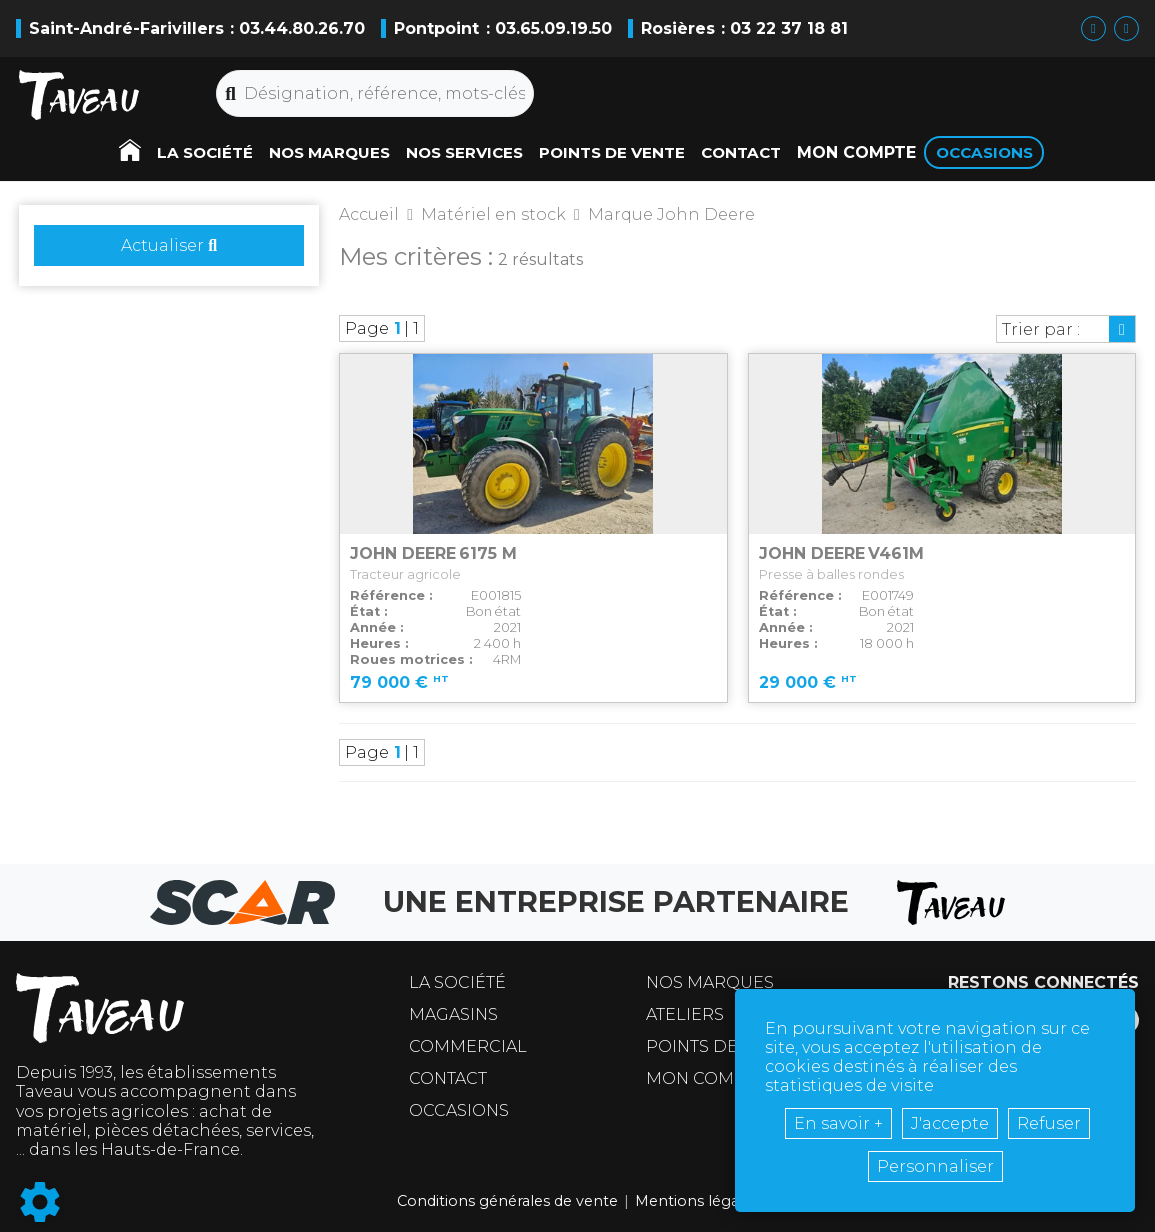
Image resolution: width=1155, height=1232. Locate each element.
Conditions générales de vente (507, 1201)
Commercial (468, 1046)
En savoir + (838, 1123)
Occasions (459, 1110)
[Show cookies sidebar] (40, 1202)
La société (457, 982)
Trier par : (1041, 329)
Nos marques (710, 982)
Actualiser (169, 245)
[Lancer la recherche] (230, 93)
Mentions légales (697, 1201)
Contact (448, 1078)
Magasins (453, 1014)
